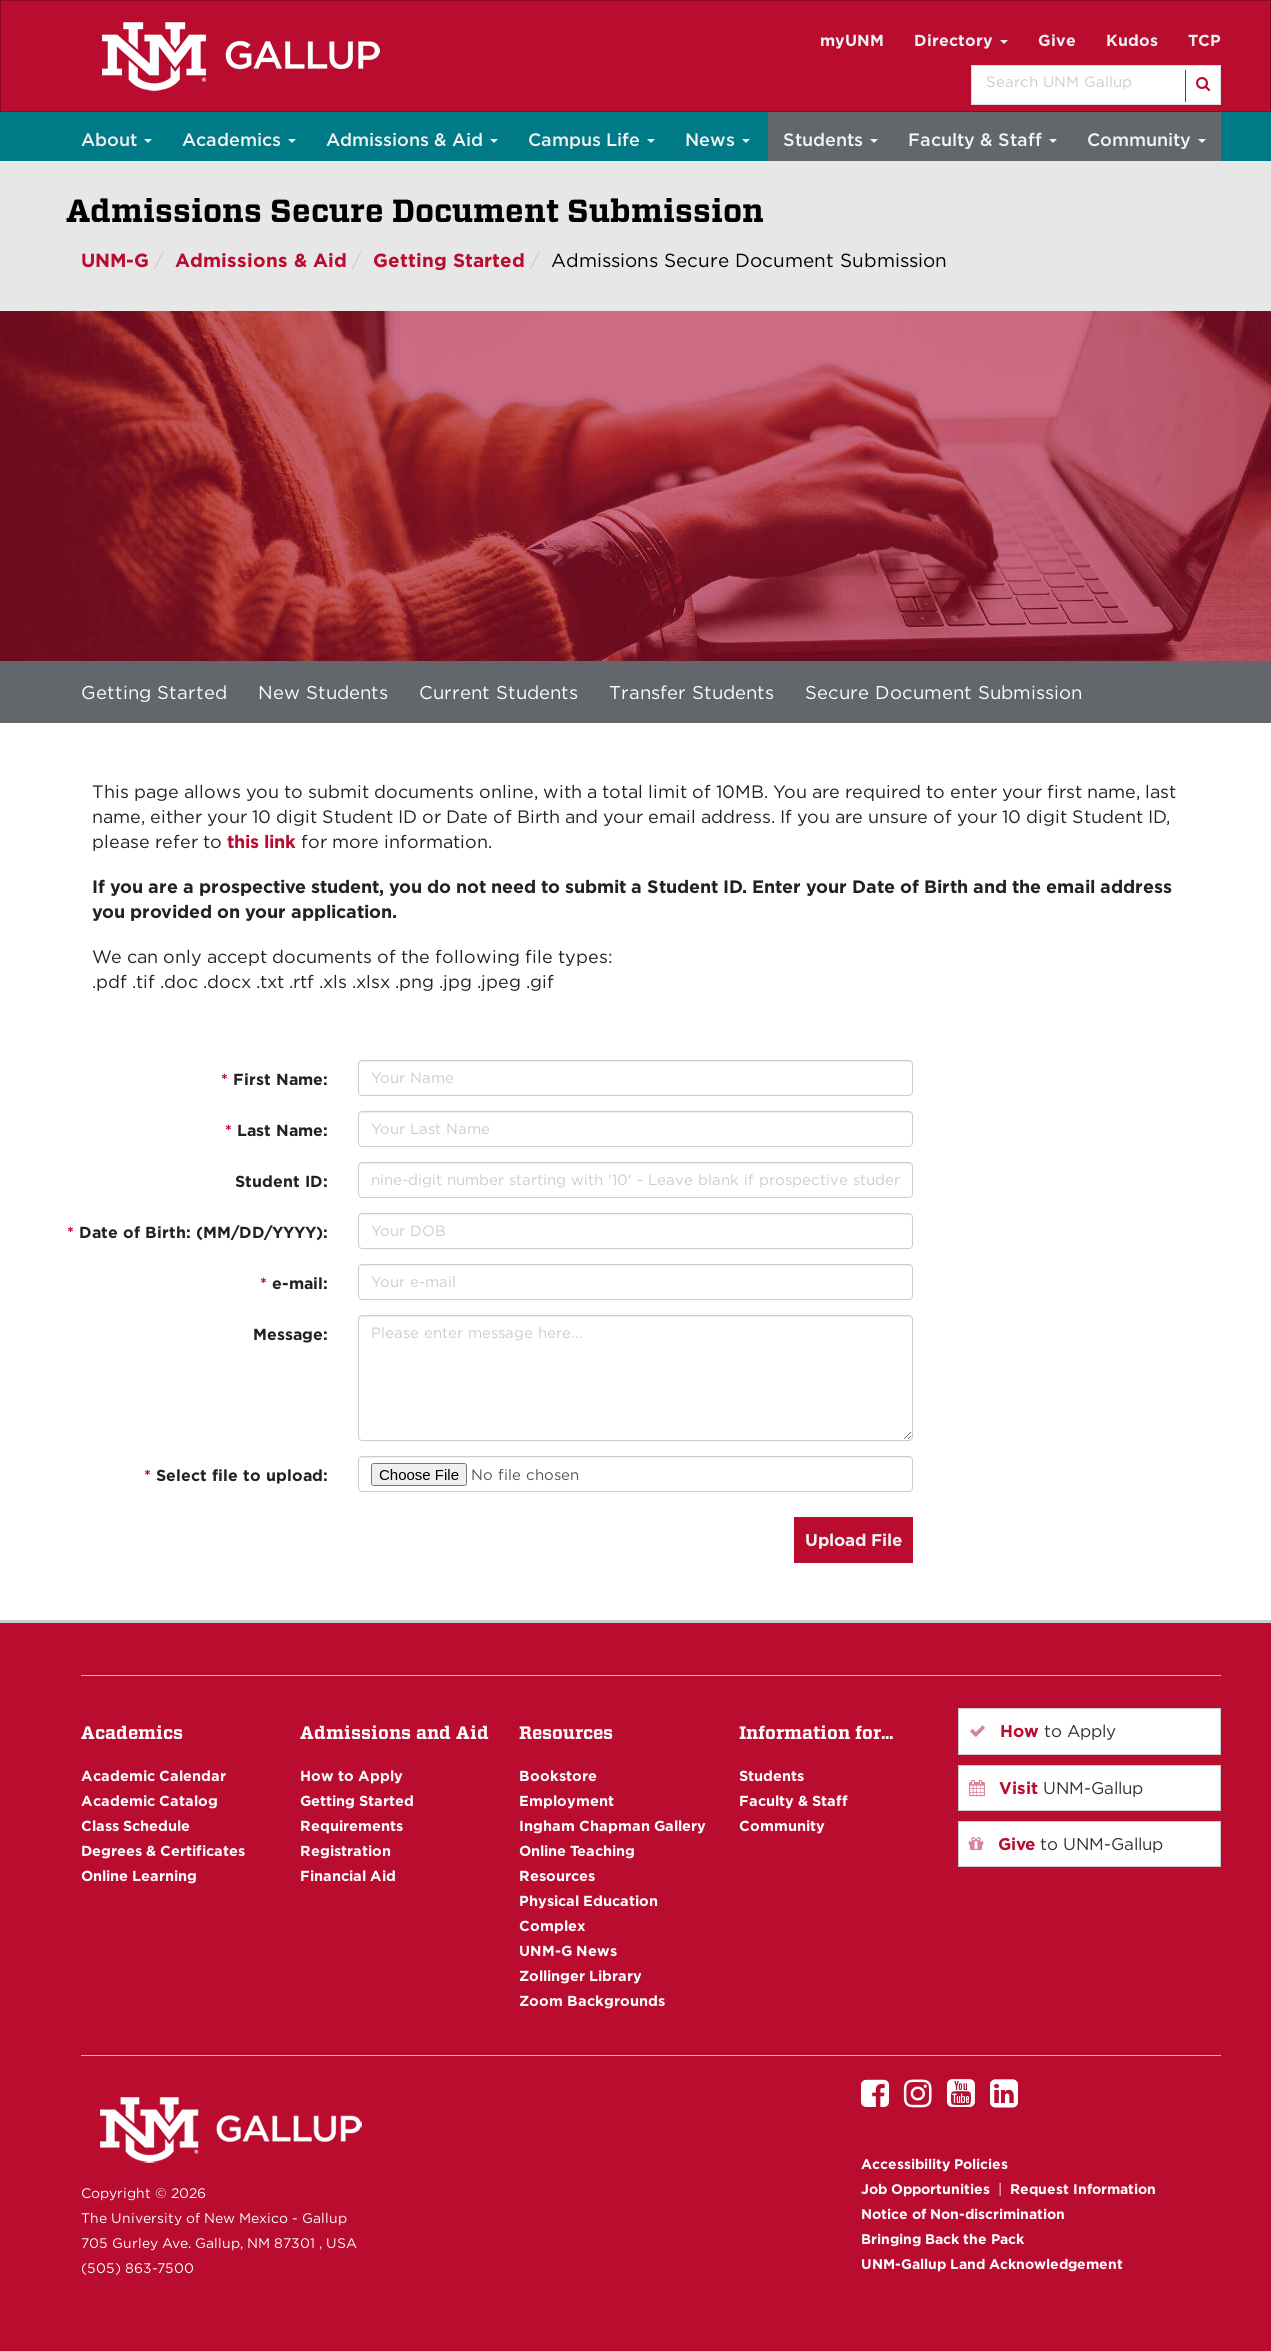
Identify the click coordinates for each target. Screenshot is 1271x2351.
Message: (290, 1334)
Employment (566, 1800)
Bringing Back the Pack (942, 2239)
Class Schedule (135, 1825)
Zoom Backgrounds (592, 2000)
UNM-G (115, 260)
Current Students (498, 692)
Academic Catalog (149, 1800)
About (116, 139)
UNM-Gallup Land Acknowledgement (992, 2264)
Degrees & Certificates (163, 1850)
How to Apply (351, 1775)
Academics (239, 139)
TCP (1204, 40)
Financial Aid (348, 1875)
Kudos (1132, 40)
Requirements (351, 1825)
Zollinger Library (580, 1975)
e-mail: (294, 1283)
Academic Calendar (153, 1775)
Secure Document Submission (943, 692)
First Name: (274, 1079)
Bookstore (558, 1775)
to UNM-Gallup (1066, 1844)
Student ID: (281, 1181)
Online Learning (139, 1875)
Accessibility (934, 2164)
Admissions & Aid (412, 139)
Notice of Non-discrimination (963, 2214)
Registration (345, 1850)
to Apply (1042, 1731)
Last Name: (276, 1130)
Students (830, 139)
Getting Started (449, 260)
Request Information (1083, 2189)
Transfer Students (691, 692)
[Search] (1201, 86)
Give (1057, 40)
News (717, 139)
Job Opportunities (925, 2189)
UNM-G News (568, 1950)
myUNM (852, 40)
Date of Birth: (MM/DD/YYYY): (197, 1232)
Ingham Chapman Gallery (612, 1825)
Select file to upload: (236, 1475)
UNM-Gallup (1056, 1788)
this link (261, 841)
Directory (961, 40)
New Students (323, 692)
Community (1146, 139)
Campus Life (591, 139)
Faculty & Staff (982, 139)
